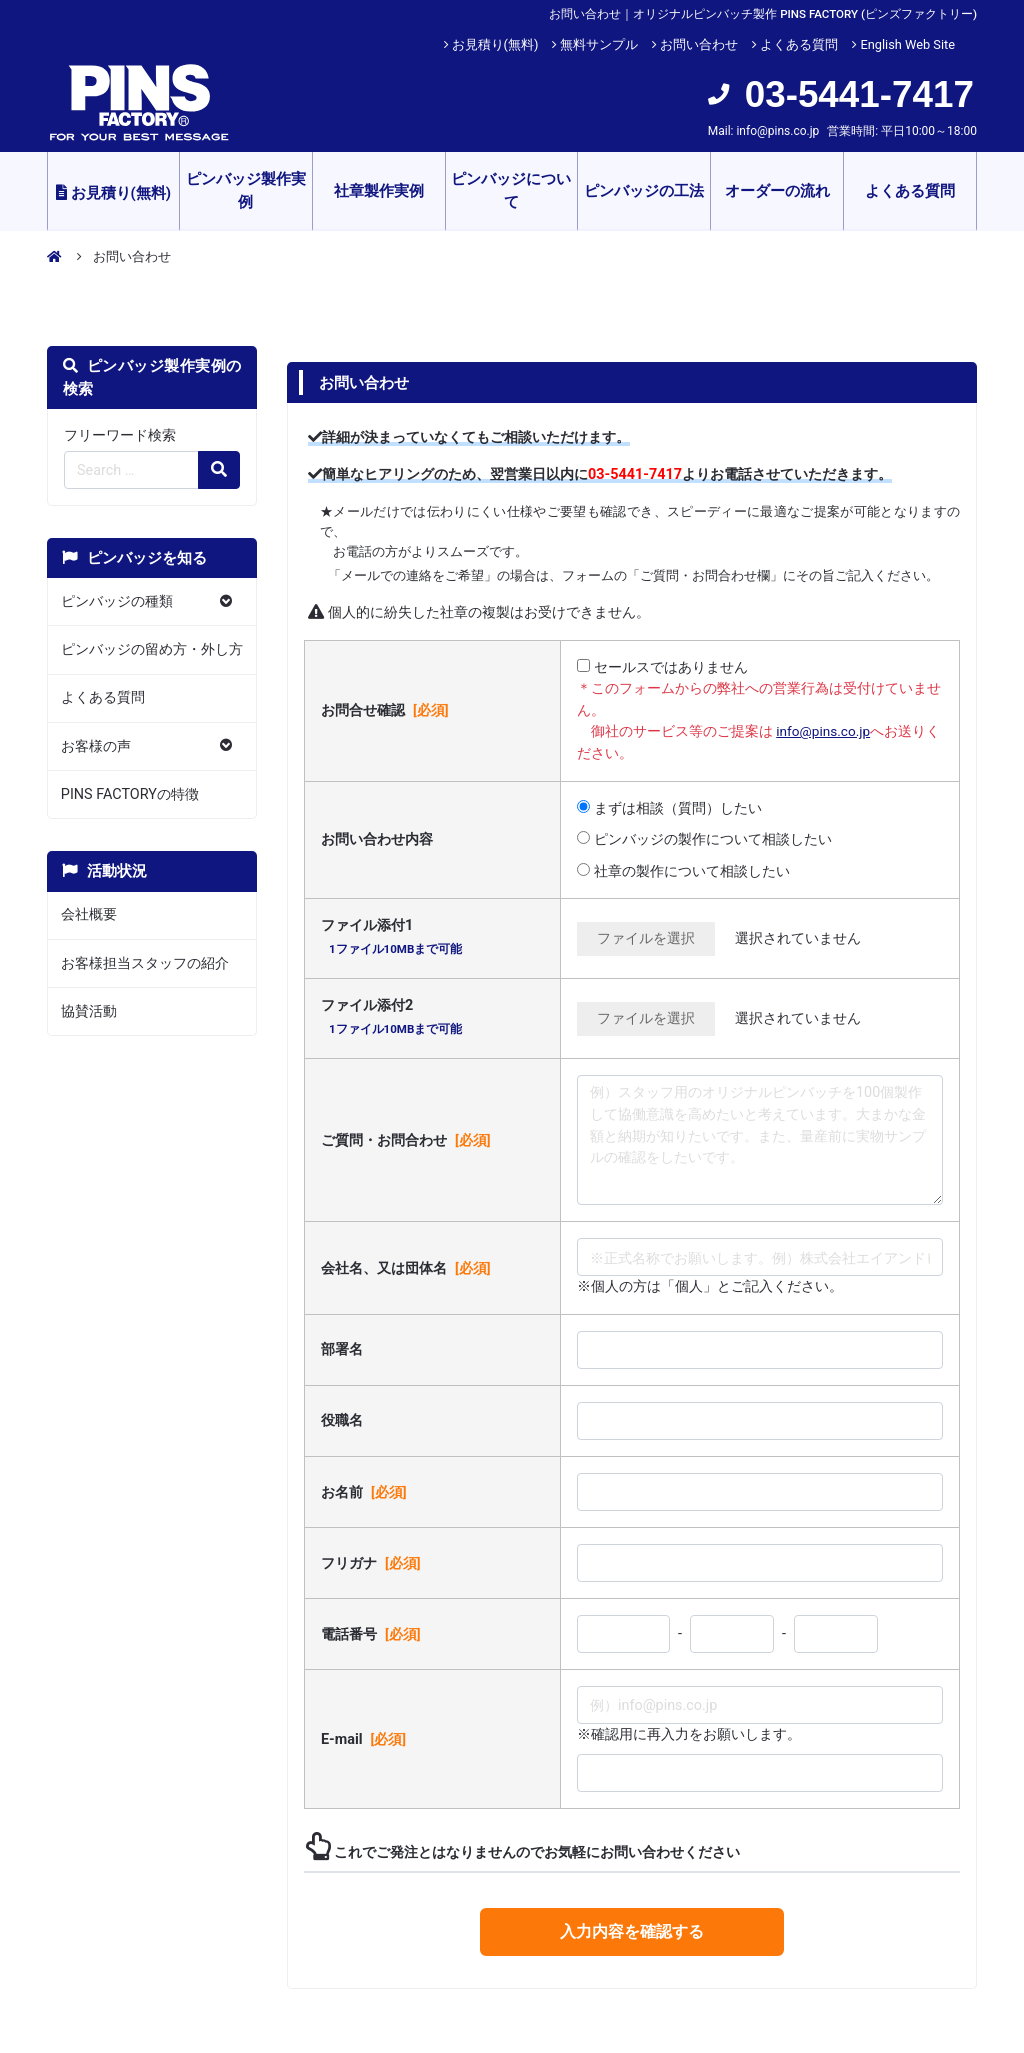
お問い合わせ (699, 44)
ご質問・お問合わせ (408, 1140)
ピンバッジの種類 (117, 601)
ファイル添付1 (393, 939)
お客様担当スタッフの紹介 (145, 963)
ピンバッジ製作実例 (246, 190)
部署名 (342, 1349)
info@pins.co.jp (777, 131)
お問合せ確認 (387, 710)
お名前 (366, 1492)
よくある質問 (799, 44)
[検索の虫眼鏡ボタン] (219, 470)
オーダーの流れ (777, 191)
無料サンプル (599, 44)
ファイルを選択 (646, 938)
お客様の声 (96, 746)
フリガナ (373, 1563)
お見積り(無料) (495, 44)
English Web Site (907, 44)
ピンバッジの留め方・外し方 (152, 649)
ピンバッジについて (511, 190)
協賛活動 (89, 1011)
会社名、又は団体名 (408, 1268)
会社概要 (89, 914)
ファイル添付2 (393, 1019)
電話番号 (373, 1634)
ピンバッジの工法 (644, 191)
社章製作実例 (379, 191)
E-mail (365, 1739)
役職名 (342, 1420)
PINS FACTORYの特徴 (130, 794)
